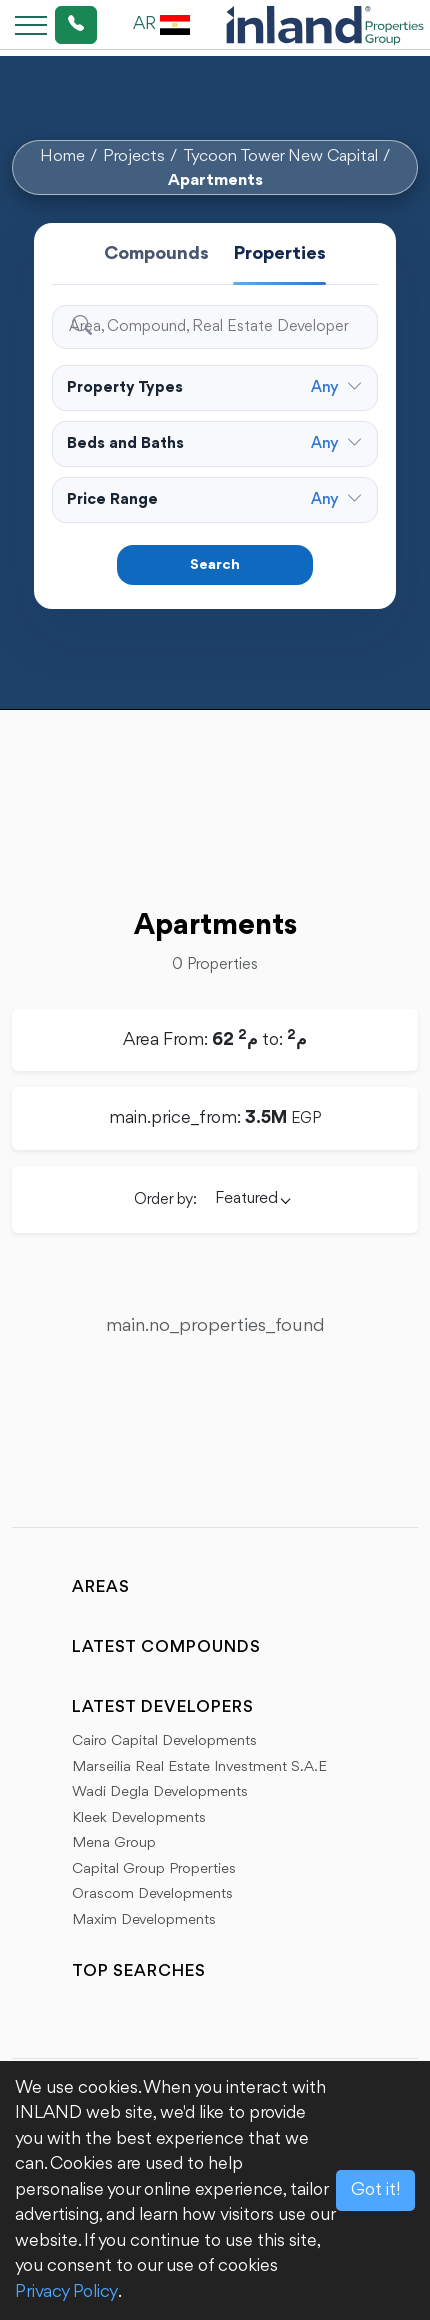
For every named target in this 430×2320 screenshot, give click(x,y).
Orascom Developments (152, 1894)
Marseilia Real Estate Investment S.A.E (199, 1767)
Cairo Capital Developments (164, 1741)
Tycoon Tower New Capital (280, 156)
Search (215, 565)
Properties (279, 254)
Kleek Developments (139, 1818)
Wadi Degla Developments (160, 1792)
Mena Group (114, 1843)
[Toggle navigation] (25, 24)
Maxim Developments (144, 1920)
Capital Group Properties (154, 1869)
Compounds (156, 254)
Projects (134, 156)
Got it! (375, 2190)
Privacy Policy (66, 2292)
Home (62, 156)
